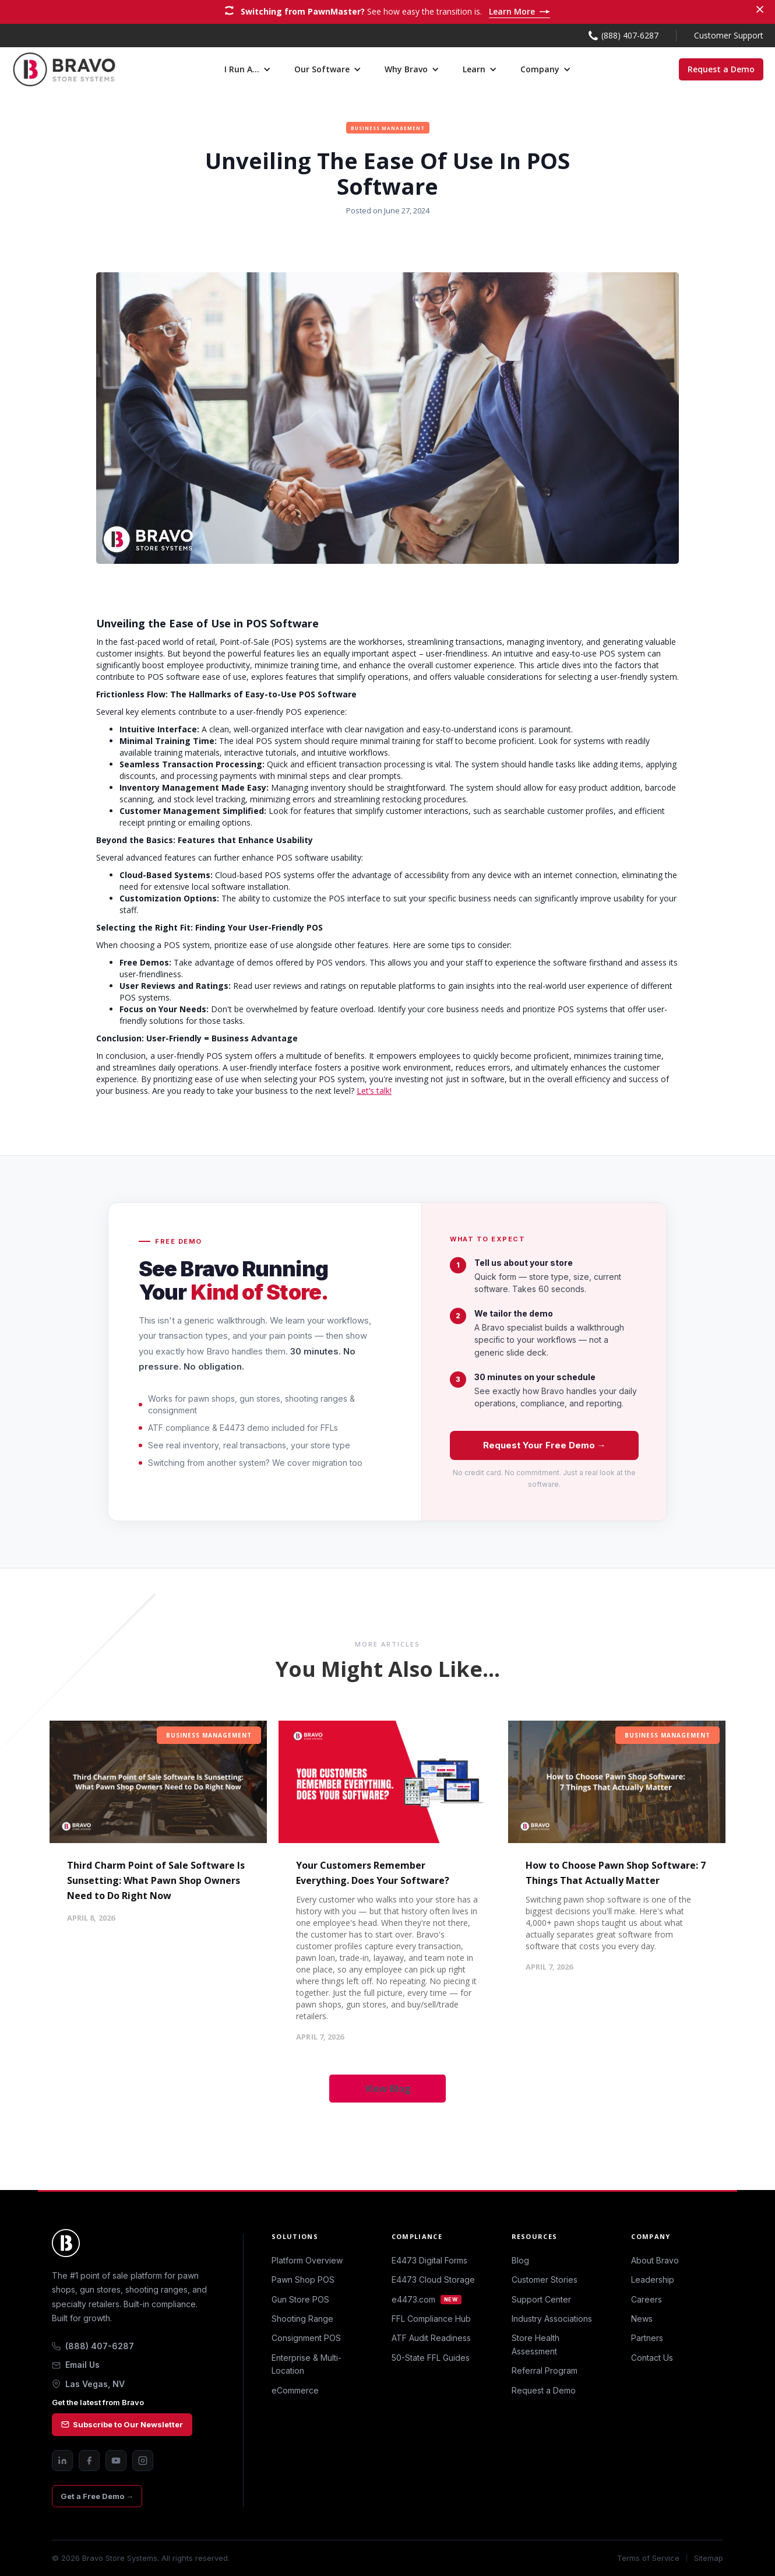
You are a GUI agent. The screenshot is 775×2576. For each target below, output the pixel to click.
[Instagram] (142, 2460)
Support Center (541, 2299)
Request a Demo (721, 69)
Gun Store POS (300, 2299)
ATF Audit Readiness (431, 2338)
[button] (248, 69)
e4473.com (427, 2299)
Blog (520, 2260)
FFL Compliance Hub (431, 2319)
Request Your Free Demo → (544, 1445)
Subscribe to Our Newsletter (122, 2424)
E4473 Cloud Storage (433, 2279)
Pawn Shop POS (303, 2279)
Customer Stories (544, 2279)
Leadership (652, 2279)
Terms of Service (648, 2558)
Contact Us (652, 2358)
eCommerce (295, 2390)
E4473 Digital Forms (429, 2260)
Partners (647, 2338)
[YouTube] (115, 2460)
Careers (646, 2299)
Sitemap (708, 2558)
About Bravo (655, 2260)
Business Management (209, 1735)
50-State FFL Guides (431, 2358)
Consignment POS (306, 2338)
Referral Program (544, 2370)
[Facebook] (89, 2460)
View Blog (388, 2088)
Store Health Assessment (535, 2344)
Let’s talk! (374, 1090)
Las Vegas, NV (88, 2384)
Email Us (76, 2365)
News (642, 2319)
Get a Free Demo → (97, 2496)
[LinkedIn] (62, 2460)
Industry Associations (552, 2319)
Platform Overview (307, 2260)
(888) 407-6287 (93, 2346)
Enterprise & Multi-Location (306, 2364)
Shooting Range (302, 2319)
